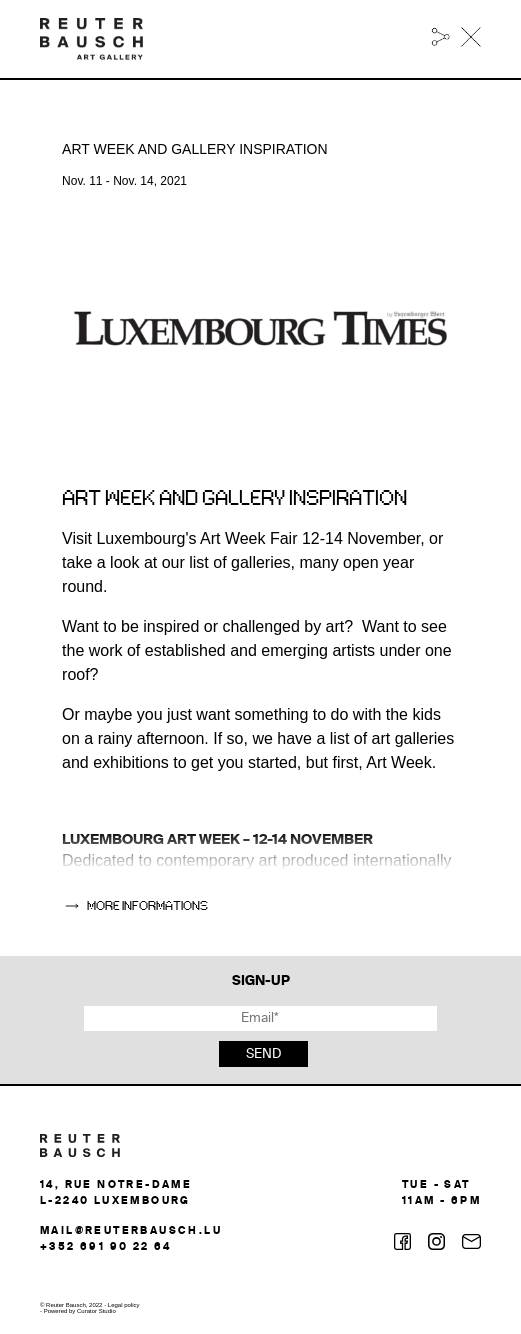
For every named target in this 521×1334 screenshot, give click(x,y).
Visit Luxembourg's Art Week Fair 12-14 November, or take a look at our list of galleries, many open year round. (252, 562)
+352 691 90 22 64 (106, 1247)
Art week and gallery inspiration (234, 499)
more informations (147, 906)
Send (263, 1054)
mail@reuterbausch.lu (131, 1231)
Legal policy (124, 1305)
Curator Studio (96, 1311)
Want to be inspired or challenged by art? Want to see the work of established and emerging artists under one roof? (257, 650)
